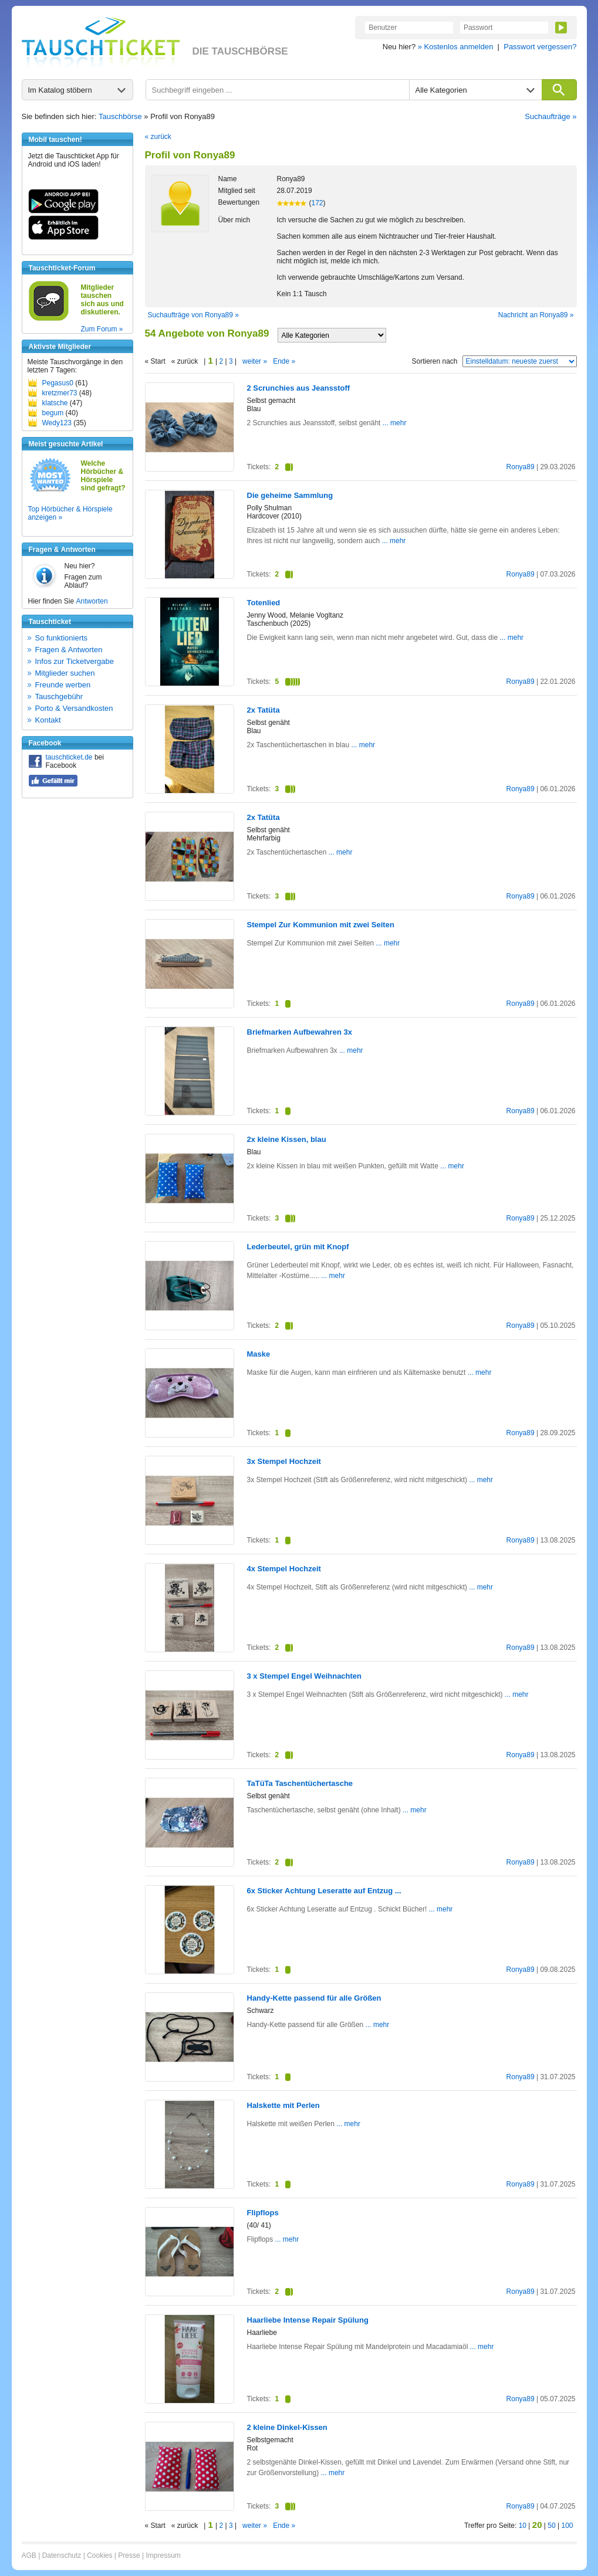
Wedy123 (57, 423)
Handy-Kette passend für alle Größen (314, 1998)
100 (567, 2525)
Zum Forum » (102, 329)
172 (317, 203)
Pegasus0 (57, 383)
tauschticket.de (69, 757)
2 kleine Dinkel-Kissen (287, 2427)
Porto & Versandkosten (74, 708)
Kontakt (48, 720)
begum (53, 413)
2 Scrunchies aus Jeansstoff (298, 388)
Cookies (99, 2555)
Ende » (284, 361)
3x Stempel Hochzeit (284, 1461)
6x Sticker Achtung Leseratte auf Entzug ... (324, 1890)
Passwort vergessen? (540, 46)
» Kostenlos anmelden (456, 46)
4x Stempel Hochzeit (284, 1568)
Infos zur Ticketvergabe (74, 661)
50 (551, 2525)
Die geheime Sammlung (290, 495)
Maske (259, 1354)
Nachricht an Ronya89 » (536, 315)
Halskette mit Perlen (283, 2105)
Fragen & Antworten (69, 649)
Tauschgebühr (59, 696)
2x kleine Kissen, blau (286, 1139)
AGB (29, 2555)
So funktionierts (61, 637)
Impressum (163, 2555)
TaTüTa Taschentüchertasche (300, 1783)
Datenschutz (62, 2555)
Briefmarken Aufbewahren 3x (299, 1032)
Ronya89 (520, 467)
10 (522, 2525)
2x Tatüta (263, 710)
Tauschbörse (120, 116)
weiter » (254, 361)
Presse (129, 2555)
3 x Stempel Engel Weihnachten (304, 1676)
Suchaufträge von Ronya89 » (193, 315)
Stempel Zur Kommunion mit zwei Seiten (320, 924)
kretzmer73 (59, 393)
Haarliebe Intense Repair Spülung (308, 2320)
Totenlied (264, 602)
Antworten (92, 601)
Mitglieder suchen (65, 673)
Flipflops (263, 2212)
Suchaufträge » (550, 116)
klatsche (55, 403)
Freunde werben (63, 684)
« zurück (158, 137)
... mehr (393, 423)
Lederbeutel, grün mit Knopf (298, 1246)
